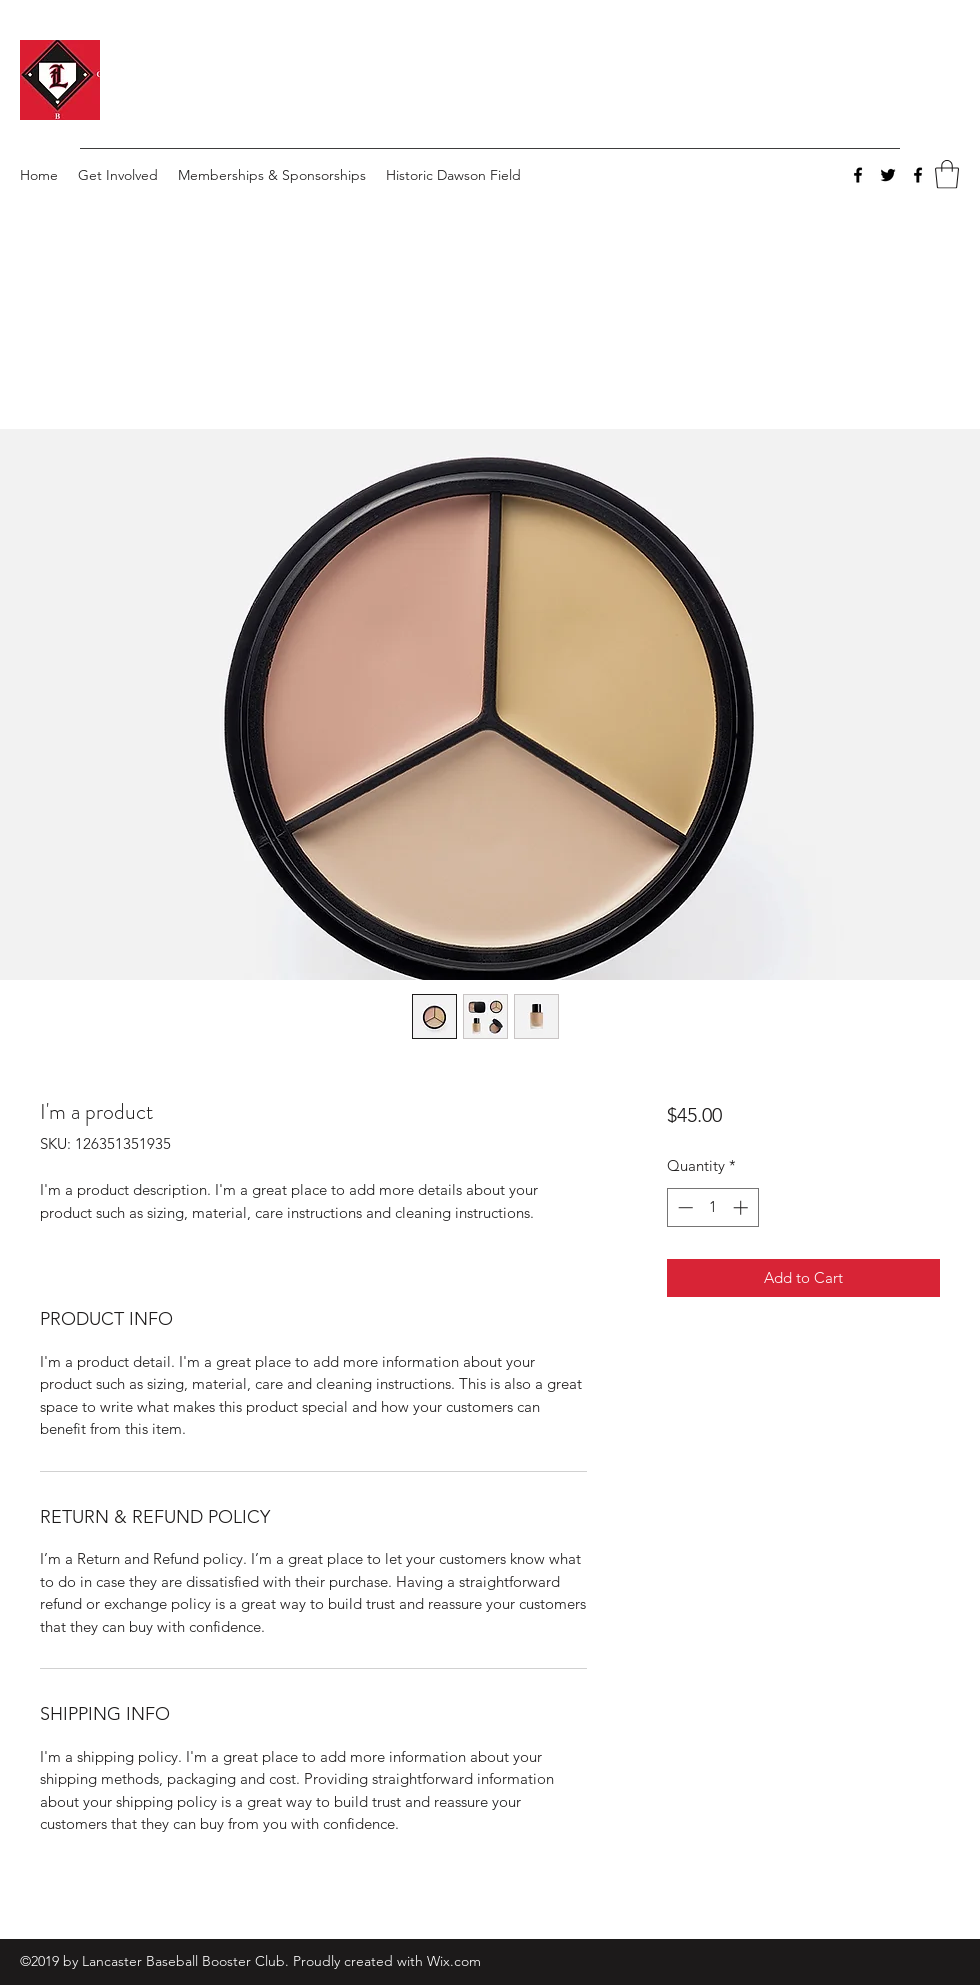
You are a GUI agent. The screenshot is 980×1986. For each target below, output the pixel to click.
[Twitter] (888, 175)
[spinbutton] (712, 1207)
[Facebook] (858, 175)
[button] (947, 174)
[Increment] (742, 1207)
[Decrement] (683, 1207)
